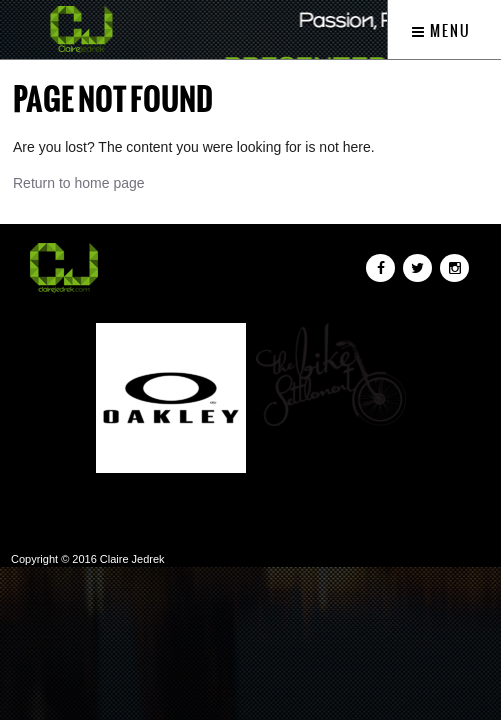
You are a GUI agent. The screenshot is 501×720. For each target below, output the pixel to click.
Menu (441, 31)
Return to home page (79, 183)
